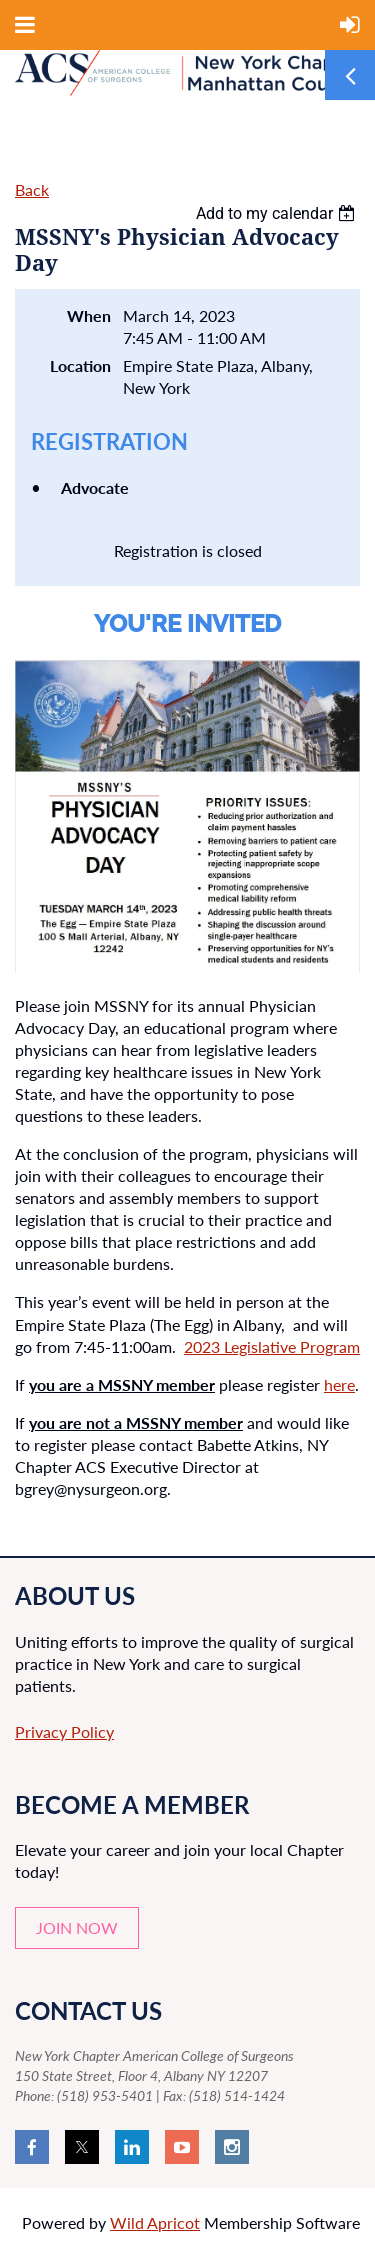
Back (32, 189)
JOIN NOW (77, 1927)
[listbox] (278, 213)
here (339, 1384)
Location (80, 365)
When (89, 315)
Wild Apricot (155, 2222)
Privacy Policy (64, 1731)
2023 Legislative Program (272, 1346)
